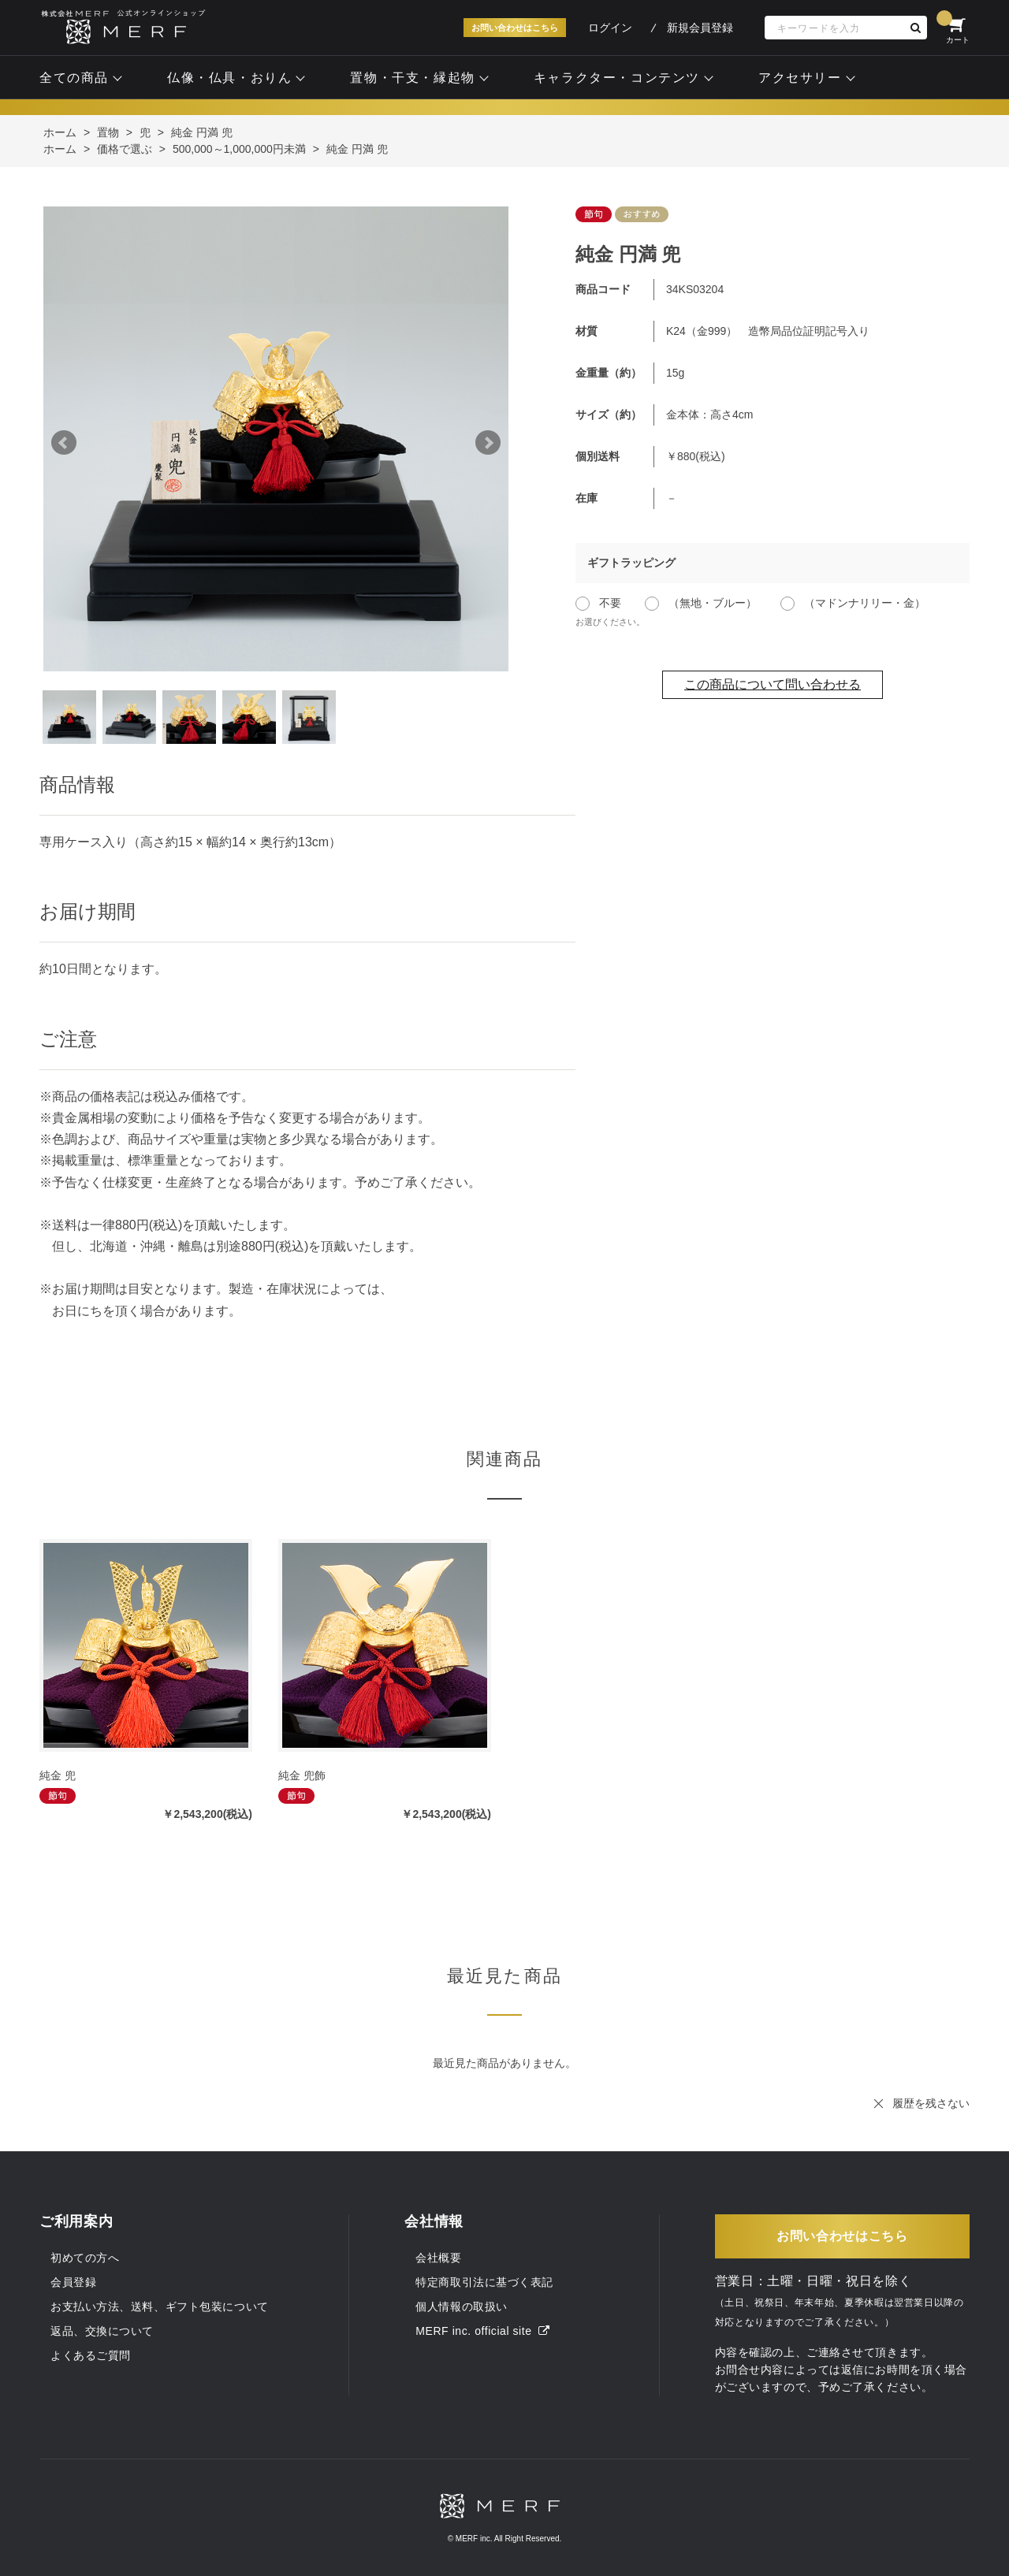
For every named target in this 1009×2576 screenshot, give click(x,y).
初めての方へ (84, 2257)
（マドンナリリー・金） (864, 603)
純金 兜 (57, 1775)
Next (488, 442)
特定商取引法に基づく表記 (484, 2282)
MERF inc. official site (482, 2331)
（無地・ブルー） (712, 603)
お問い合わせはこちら (514, 27)
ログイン (610, 27)
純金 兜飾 (302, 1775)
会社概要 (438, 2257)
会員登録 (73, 2282)
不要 (610, 603)
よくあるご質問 (90, 2355)
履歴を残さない (931, 2103)
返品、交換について (102, 2331)
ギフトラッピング (631, 562)
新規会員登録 (700, 27)
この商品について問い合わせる (772, 684)
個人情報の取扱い (461, 2306)
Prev (63, 442)
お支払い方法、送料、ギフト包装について (159, 2306)
